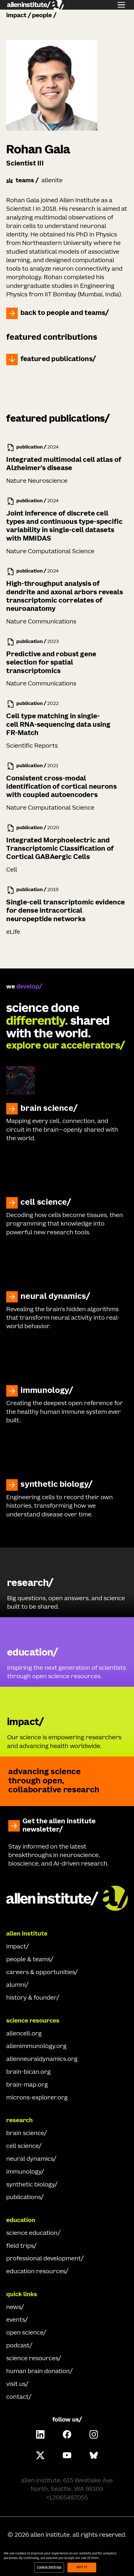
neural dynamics (29, 2159)
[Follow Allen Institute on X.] (40, 2455)
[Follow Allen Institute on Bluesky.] (94, 2455)
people (42, 16)
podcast (17, 2346)
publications (23, 2197)
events (15, 2320)
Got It (81, 2567)
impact (16, 16)
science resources (32, 2359)
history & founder (31, 1998)
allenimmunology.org (36, 2046)
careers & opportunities (40, 1972)
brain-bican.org (28, 2072)
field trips (20, 2246)
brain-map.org (27, 2085)
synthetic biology (30, 2185)
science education (32, 2233)
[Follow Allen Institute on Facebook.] (67, 2434)
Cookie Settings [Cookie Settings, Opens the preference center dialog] (49, 2567)
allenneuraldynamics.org (42, 2059)
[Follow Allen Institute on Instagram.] (94, 2434)
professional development (43, 2259)
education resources (35, 2272)
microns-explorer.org (37, 2098)
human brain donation (38, 2371)
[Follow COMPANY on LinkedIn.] (40, 2434)
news (13, 2307)
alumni (16, 1985)
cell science (22, 2146)
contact (17, 2397)
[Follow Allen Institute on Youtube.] (67, 2455)
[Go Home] (67, 1897)
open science (24, 2333)
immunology (23, 2172)
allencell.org (24, 2034)
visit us (16, 2384)
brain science (25, 2133)
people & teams (28, 1960)
